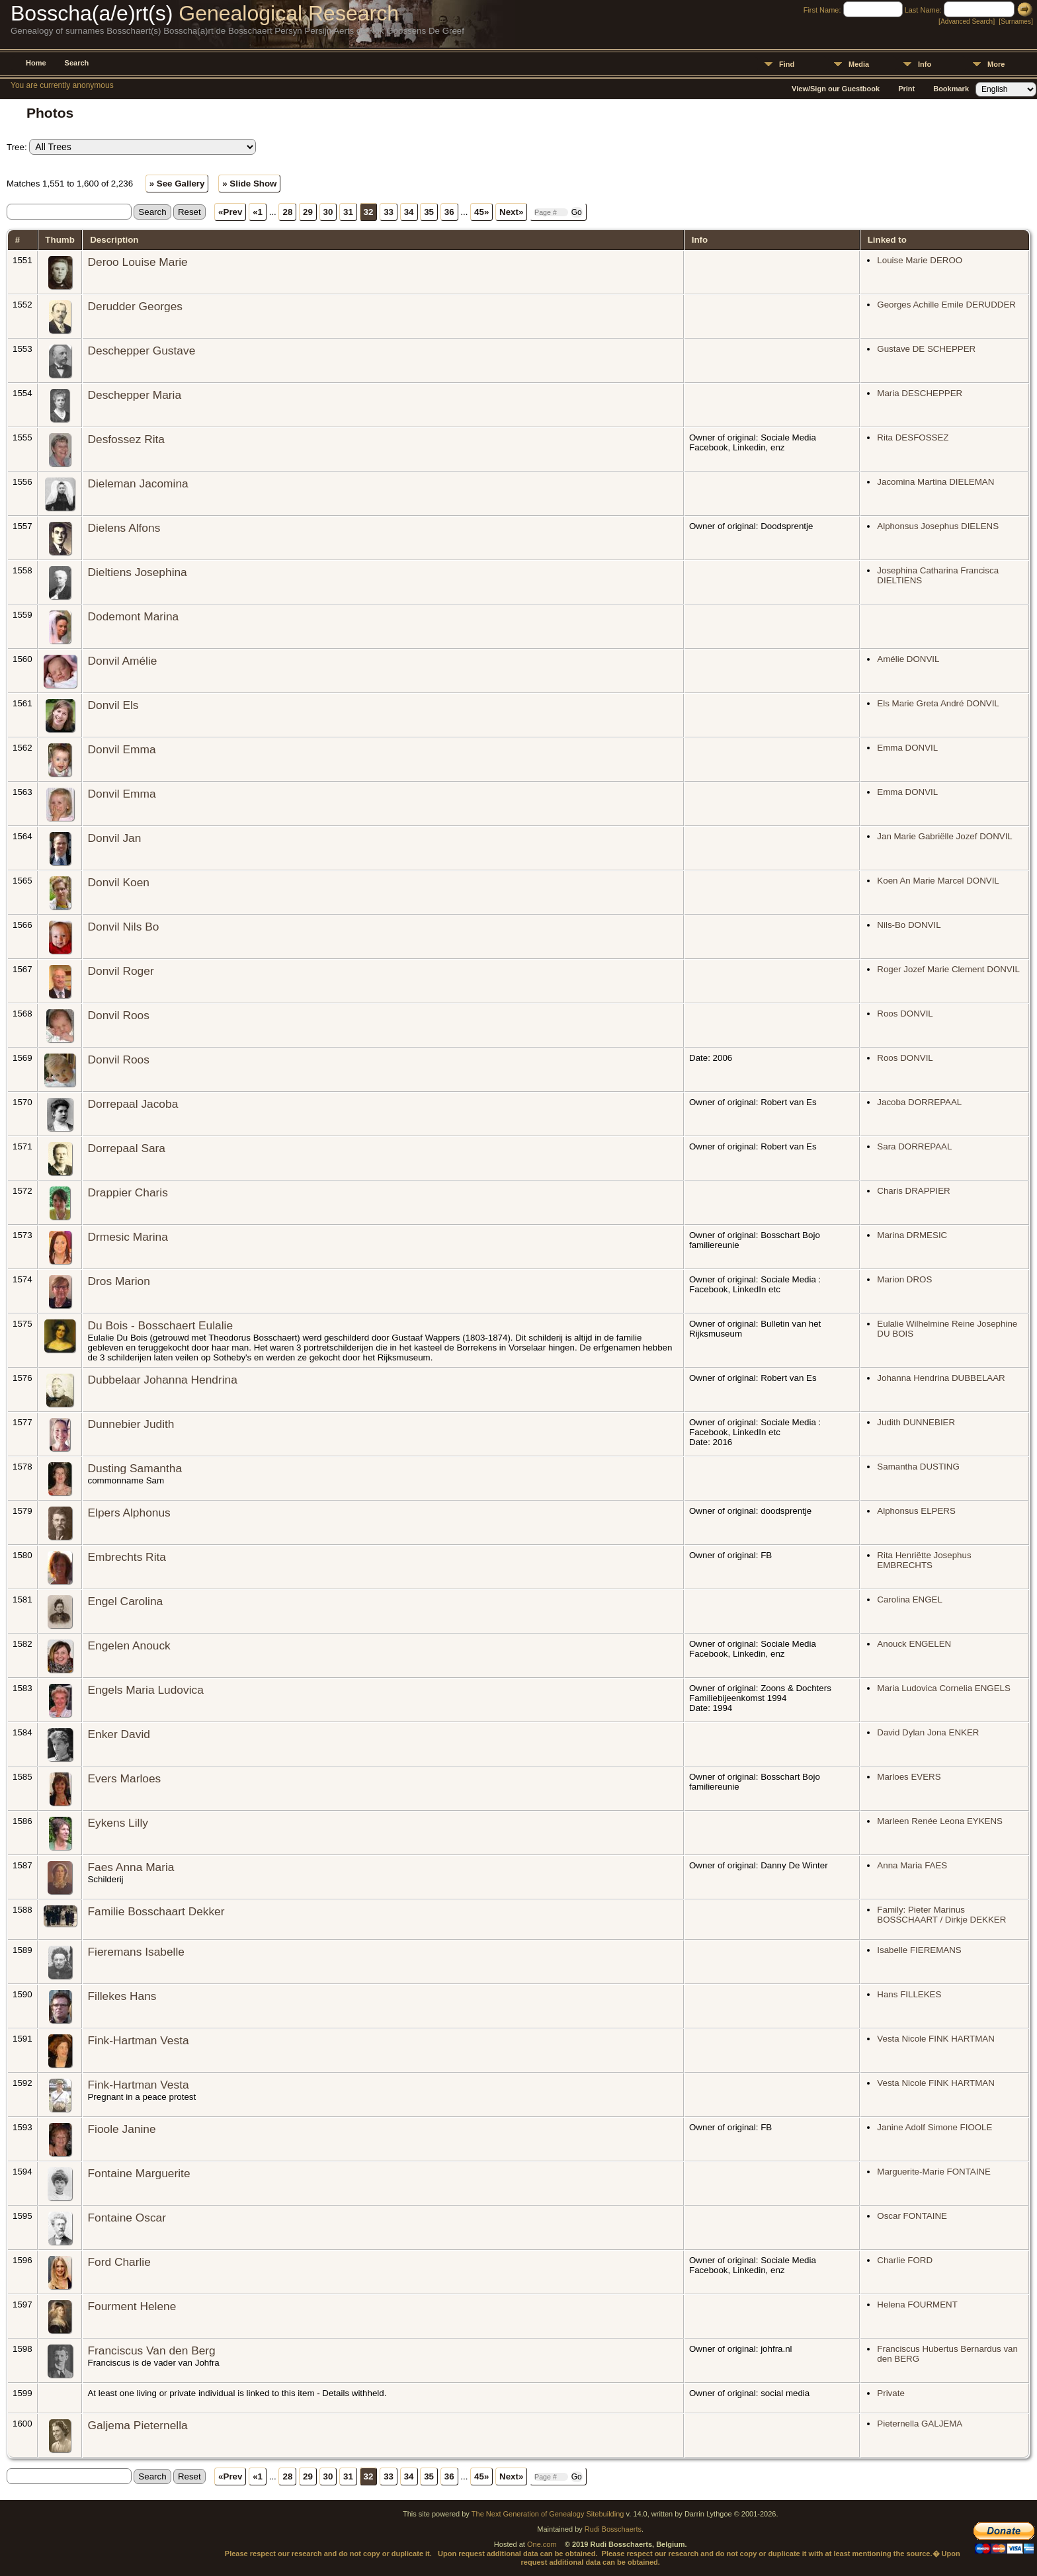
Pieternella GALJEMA (919, 2424)
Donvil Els (112, 705)
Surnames (1016, 21)
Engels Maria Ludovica (145, 1689)
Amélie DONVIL (908, 659)
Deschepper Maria (134, 394)
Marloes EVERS (908, 1777)
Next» (511, 212)
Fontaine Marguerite (138, 2173)
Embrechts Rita (126, 1556)
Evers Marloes (124, 1778)
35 (429, 212)
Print (906, 89)
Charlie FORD (905, 2260)
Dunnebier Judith (130, 1424)
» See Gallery (177, 183)
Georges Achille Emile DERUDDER (946, 305)
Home (36, 63)
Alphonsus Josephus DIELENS (938, 526)
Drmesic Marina (127, 1236)
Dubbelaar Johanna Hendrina (162, 1379)
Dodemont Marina (133, 616)
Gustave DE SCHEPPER (926, 349)
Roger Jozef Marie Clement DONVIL (948, 969)
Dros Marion (118, 1281)
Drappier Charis (127, 1192)
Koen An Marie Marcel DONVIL (938, 881)
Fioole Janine (121, 2129)
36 (449, 212)
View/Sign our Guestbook (836, 89)
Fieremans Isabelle (135, 1951)
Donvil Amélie (122, 660)
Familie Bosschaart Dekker (155, 1911)
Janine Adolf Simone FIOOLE (934, 2127)
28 (287, 212)
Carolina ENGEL (909, 1599)
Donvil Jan (114, 838)
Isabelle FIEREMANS (919, 1950)
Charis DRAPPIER (913, 1191)
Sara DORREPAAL (914, 1146)
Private (890, 2393)
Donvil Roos (118, 1015)
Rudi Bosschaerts (613, 2529)
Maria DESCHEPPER (919, 393)
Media (859, 64)
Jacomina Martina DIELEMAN (935, 482)
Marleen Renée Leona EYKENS (940, 1821)
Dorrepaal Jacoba (132, 1103)
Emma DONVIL (907, 748)
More (996, 64)
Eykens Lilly (117, 1822)
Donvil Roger (120, 970)
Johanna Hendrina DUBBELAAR (941, 1378)
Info (924, 64)
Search (77, 63)
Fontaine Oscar (126, 2217)
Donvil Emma (121, 749)
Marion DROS (904, 1279)
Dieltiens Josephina (137, 572)
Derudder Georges (135, 306)
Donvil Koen (118, 882)
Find (786, 64)
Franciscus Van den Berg (151, 2350)
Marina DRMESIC (912, 1235)
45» (481, 212)
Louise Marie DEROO (919, 260)
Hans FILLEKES (909, 1994)
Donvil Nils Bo (123, 926)
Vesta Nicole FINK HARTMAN (936, 2039)
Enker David (118, 1734)
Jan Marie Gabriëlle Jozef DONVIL (944, 836)
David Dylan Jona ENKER (928, 1732)
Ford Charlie (118, 2261)
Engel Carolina (125, 1601)
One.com (542, 2544)
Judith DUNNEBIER (916, 1422)
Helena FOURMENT (917, 2304)
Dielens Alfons (123, 527)
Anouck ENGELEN (914, 1644)
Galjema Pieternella (137, 2425)
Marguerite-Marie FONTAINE (934, 2172)
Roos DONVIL (905, 1013)
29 (308, 212)
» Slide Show (249, 183)
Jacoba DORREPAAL (919, 1102)
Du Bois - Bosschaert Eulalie (160, 1325)
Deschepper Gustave (141, 350)
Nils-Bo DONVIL (908, 925)
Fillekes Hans (121, 1996)
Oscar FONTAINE (912, 2216)
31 (348, 212)
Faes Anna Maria (130, 1867)
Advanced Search (966, 21)
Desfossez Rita (126, 439)
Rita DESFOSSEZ (912, 437)
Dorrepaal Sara (126, 1148)
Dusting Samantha (134, 1468)
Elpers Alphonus (128, 1512)
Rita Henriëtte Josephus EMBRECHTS (924, 1560)
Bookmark (951, 89)
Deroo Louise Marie (137, 262)
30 (328, 212)
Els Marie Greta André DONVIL (938, 703)
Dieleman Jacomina (137, 483)
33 (389, 212)
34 (409, 212)
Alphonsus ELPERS (916, 1511)
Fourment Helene (131, 2306)
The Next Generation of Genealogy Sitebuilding (548, 2514)
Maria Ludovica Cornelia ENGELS (944, 1688)
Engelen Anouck (128, 1645)
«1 (258, 212)
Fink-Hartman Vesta (137, 2040)
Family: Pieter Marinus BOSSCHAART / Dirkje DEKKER (941, 1915)
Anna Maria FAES (912, 1865)
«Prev (230, 212)
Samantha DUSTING (918, 1467)
